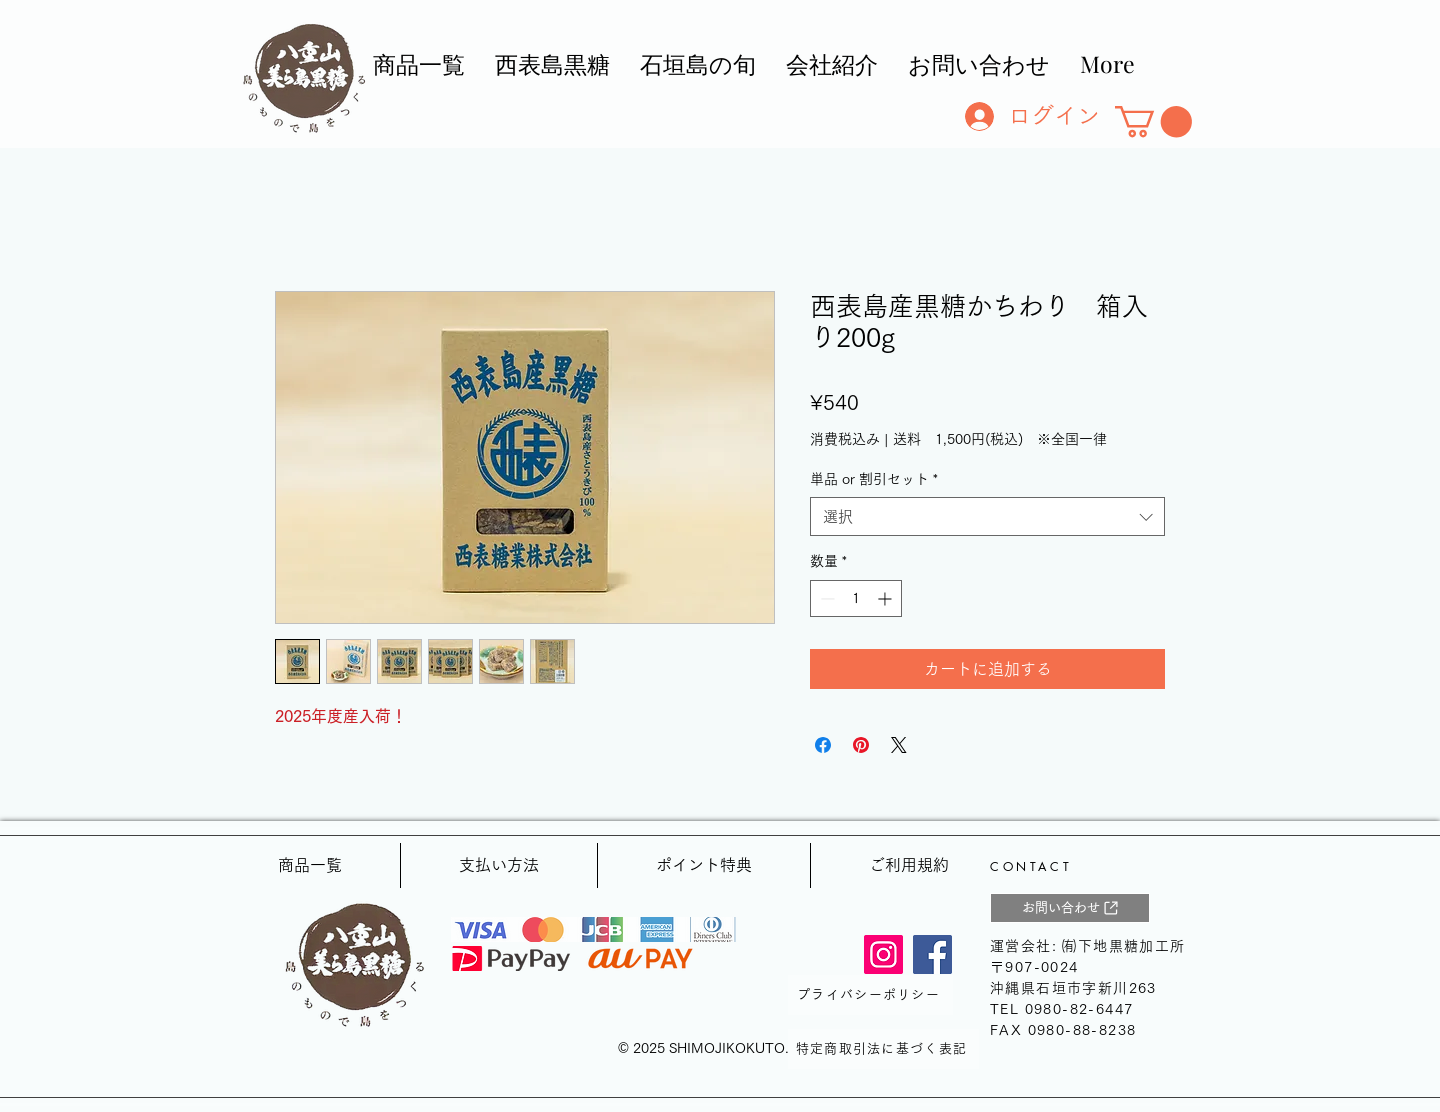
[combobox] (987, 516)
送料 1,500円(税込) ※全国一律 (1000, 439)
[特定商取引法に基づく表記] (883, 1049)
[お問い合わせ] (1070, 908)
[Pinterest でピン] (861, 745)
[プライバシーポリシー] (870, 995)
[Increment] (886, 598)
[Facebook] (932, 954)
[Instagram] (883, 954)
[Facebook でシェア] (823, 745)
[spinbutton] (856, 598)
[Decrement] (825, 598)
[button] (1153, 121)
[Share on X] (899, 745)
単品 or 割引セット (874, 479)
